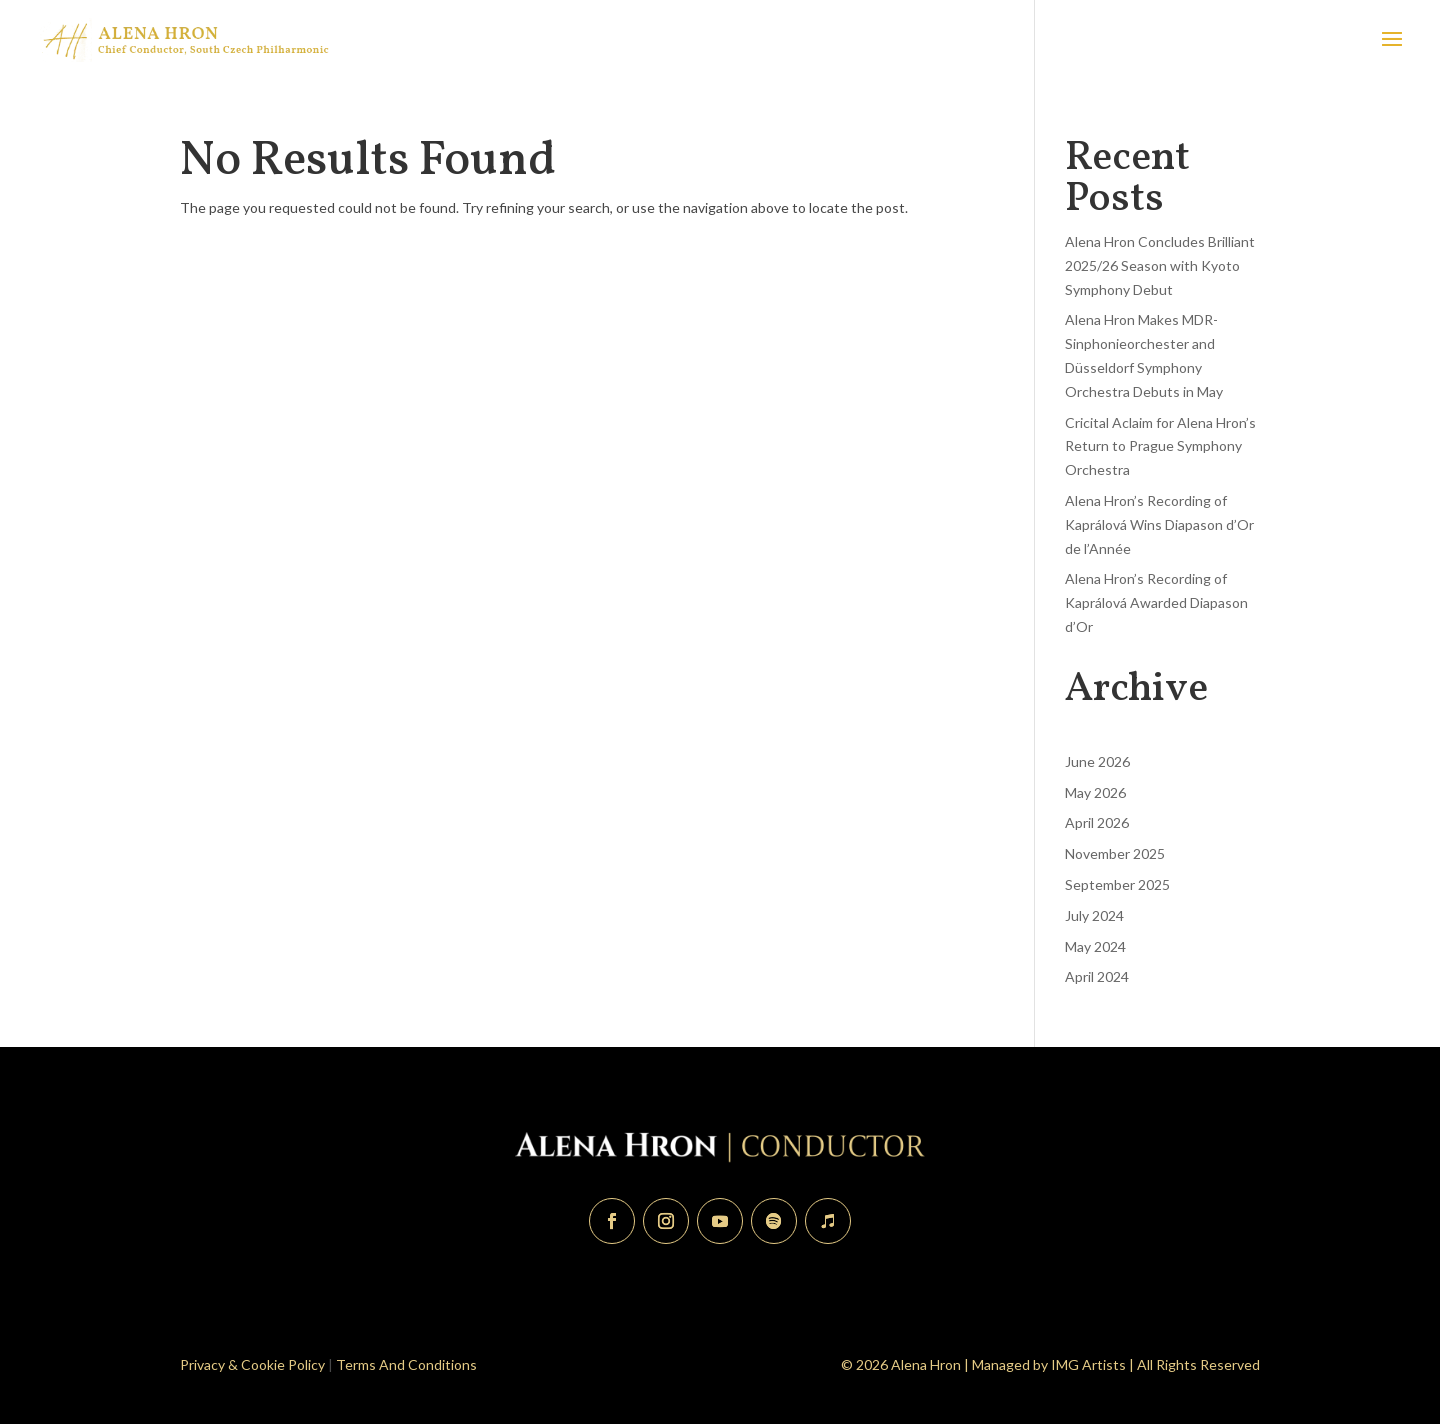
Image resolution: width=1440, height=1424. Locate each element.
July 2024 (1094, 915)
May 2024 (1095, 946)
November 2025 (1115, 853)
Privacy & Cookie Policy (252, 1364)
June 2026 (1097, 761)
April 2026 (1097, 822)
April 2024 (1097, 976)
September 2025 (1117, 884)
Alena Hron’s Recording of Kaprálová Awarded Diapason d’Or (1156, 602)
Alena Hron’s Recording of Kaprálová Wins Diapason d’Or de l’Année (1159, 524)
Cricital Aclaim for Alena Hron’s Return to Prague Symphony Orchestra (1160, 446)
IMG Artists (1088, 1364)
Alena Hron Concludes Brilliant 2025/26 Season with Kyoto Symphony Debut (1160, 265)
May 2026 (1095, 792)
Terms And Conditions (406, 1364)
